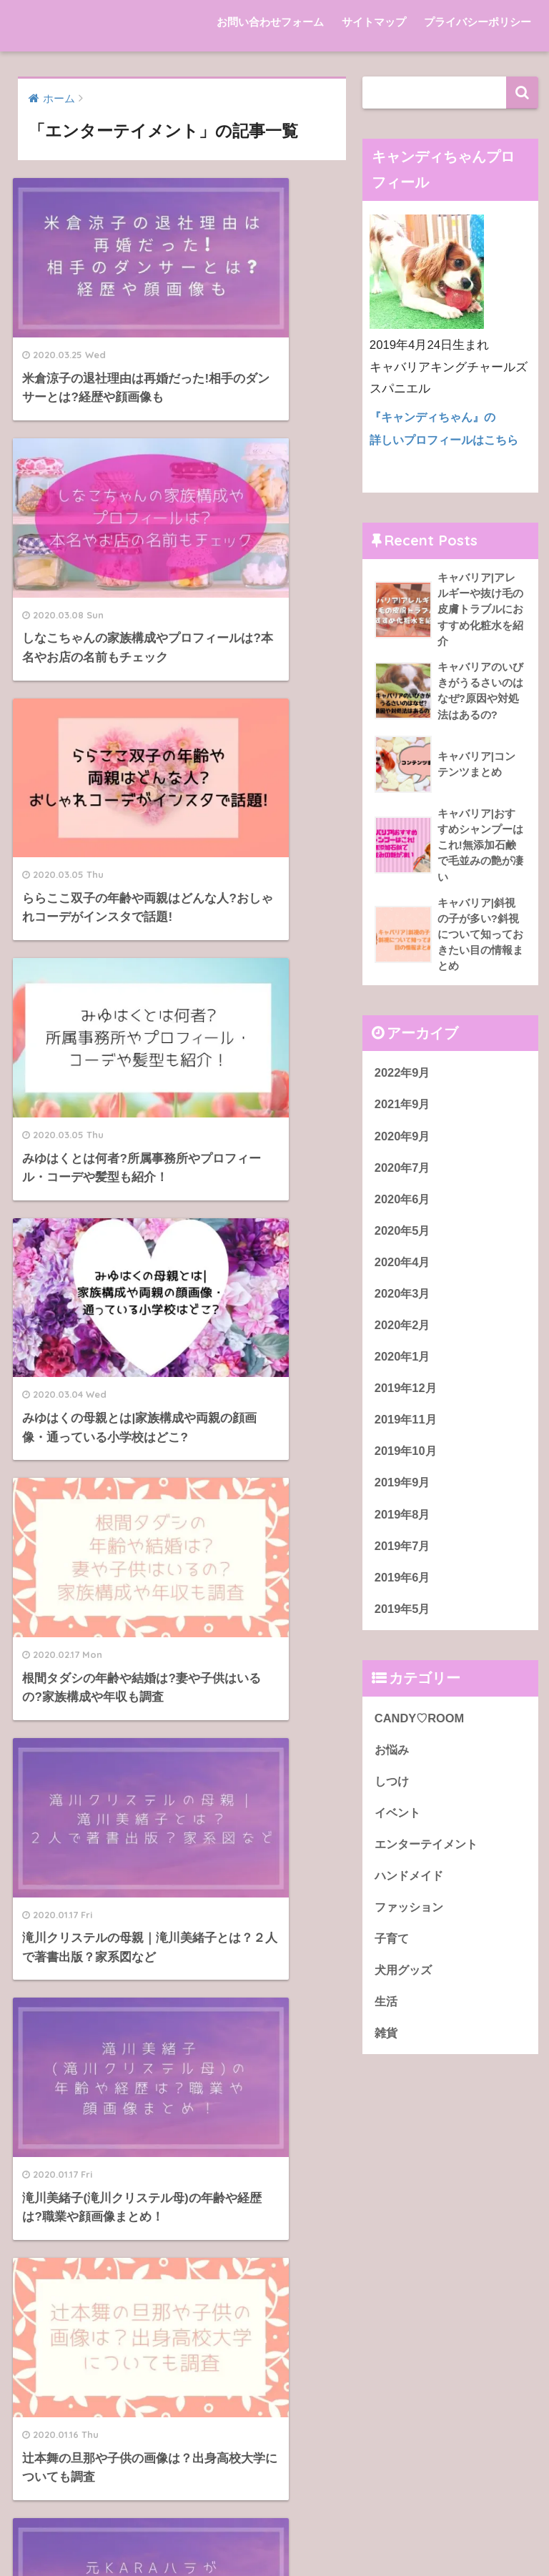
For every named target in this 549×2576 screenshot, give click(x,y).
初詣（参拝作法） (82, 2426)
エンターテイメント (429, 1858)
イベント (399, 1826)
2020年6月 (403, 1205)
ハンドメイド (411, 1890)
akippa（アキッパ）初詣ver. (110, 2232)
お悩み (393, 1762)
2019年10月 (407, 1460)
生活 (387, 2018)
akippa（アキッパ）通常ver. (110, 2265)
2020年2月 (403, 1333)
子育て (393, 1953)
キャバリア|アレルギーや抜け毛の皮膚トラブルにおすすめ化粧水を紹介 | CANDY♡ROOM (402, 2255)
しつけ (393, 1794)
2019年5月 (403, 1620)
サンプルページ (76, 2362)
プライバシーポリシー (477, 22)
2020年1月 (403, 1364)
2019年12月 (407, 1396)
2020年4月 (403, 1268)
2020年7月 (403, 1173)
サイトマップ (374, 22)
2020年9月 (403, 1141)
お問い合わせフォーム (270, 22)
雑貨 (387, 2049)
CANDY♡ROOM (421, 1730)
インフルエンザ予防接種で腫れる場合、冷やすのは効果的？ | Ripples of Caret (405, 2402)
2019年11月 (407, 1429)
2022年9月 (403, 1077)
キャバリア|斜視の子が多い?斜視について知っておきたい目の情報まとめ (403, 2298)
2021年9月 (403, 1109)
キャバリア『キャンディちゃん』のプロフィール (409, 2228)
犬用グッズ (405, 1986)
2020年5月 (403, 1237)
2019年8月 (403, 1524)
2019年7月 (403, 1557)
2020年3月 (403, 1301)
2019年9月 (403, 1492)
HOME (274, 2503)
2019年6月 (403, 1588)
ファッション (411, 1922)
